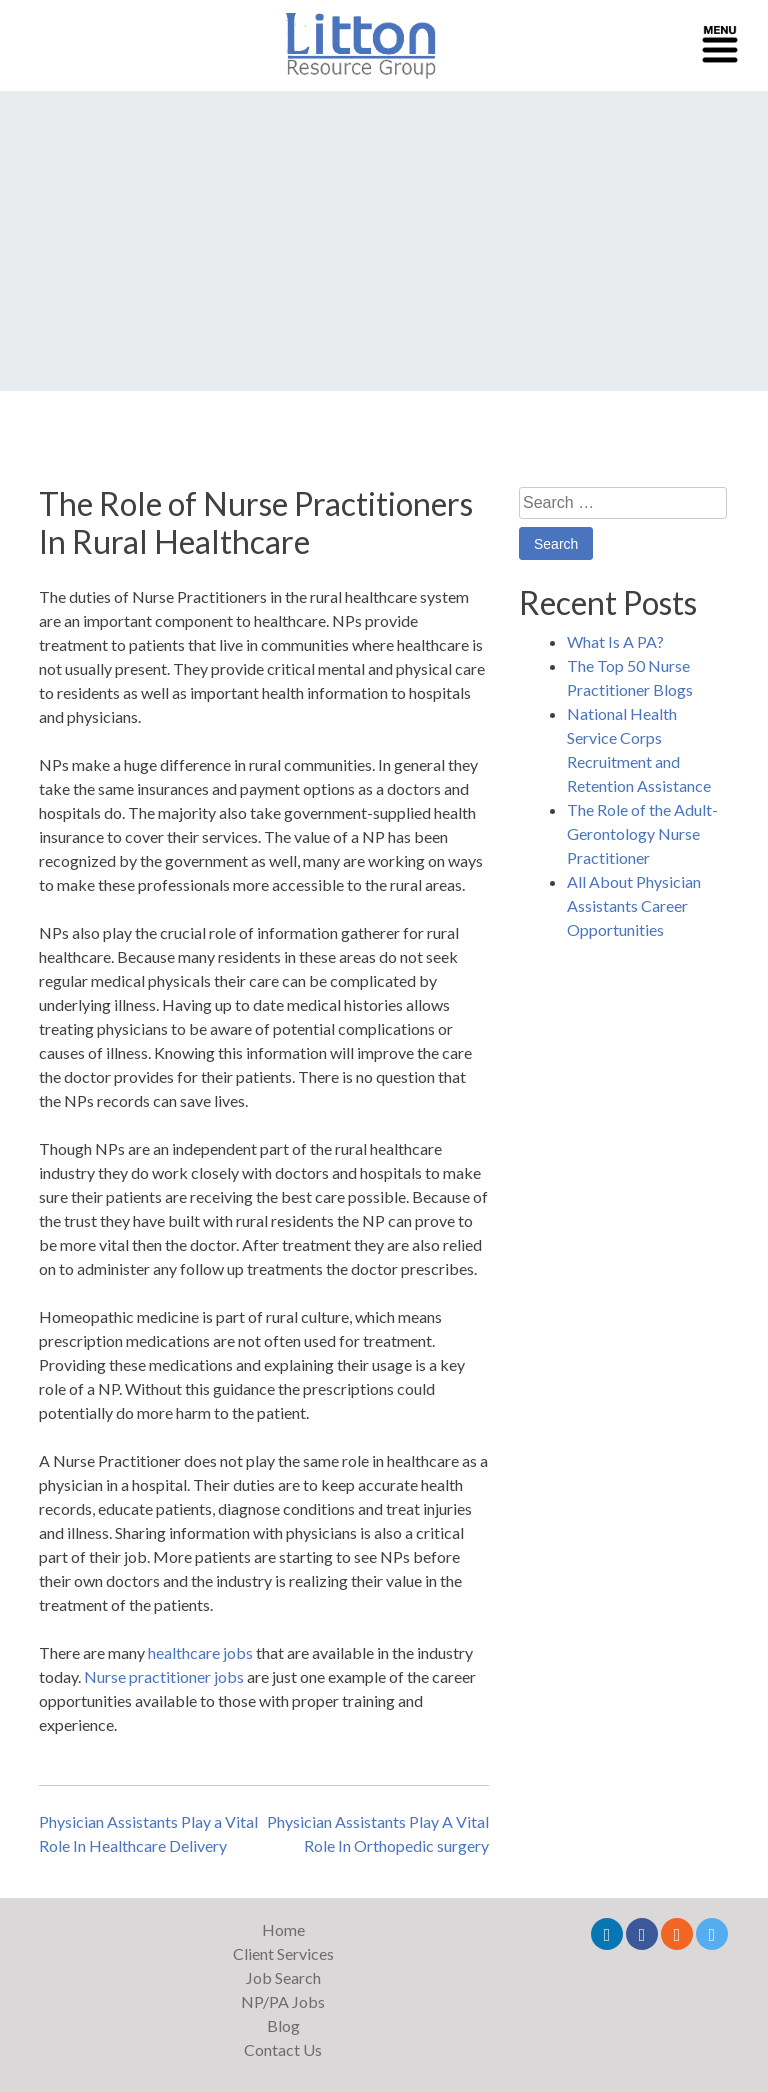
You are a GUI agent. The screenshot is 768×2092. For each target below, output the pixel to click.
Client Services (283, 1953)
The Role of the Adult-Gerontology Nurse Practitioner (642, 833)
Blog (283, 2025)
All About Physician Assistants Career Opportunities (634, 905)
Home (283, 1929)
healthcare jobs (200, 1652)
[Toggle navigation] (720, 46)
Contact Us (283, 2049)
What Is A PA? (615, 641)
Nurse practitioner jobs (164, 1676)
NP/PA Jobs (283, 2001)
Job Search (283, 1977)
